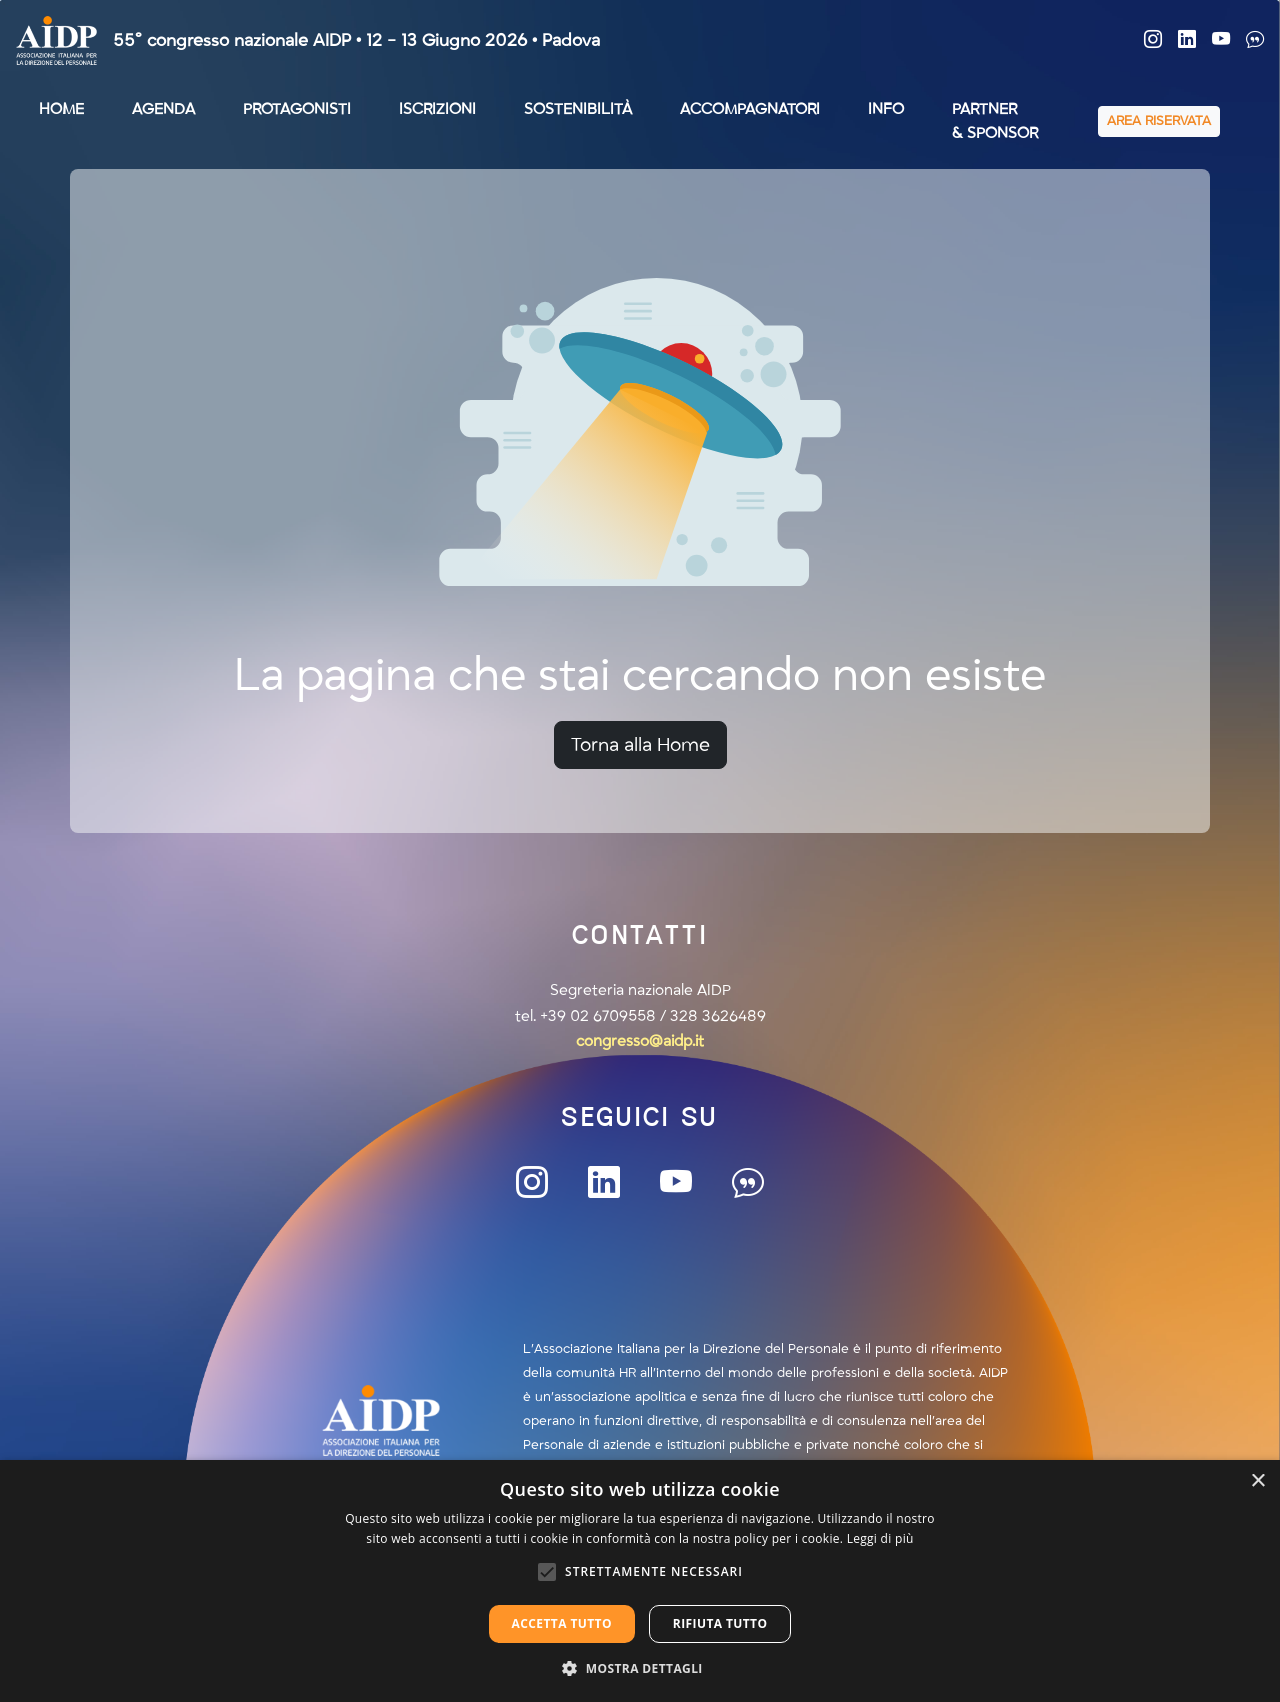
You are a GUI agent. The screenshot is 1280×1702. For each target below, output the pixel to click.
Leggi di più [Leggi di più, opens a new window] (880, 1538)
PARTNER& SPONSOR (995, 121)
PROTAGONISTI (297, 109)
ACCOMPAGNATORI (750, 109)
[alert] (640, 1581)
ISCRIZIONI (437, 109)
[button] (640, 1668)
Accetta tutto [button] (562, 1623)
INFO (886, 109)
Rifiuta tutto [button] (720, 1623)
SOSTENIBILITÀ (578, 109)
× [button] (1257, 1481)
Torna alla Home (640, 745)
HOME (61, 109)
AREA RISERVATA (1159, 121)
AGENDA (163, 109)
